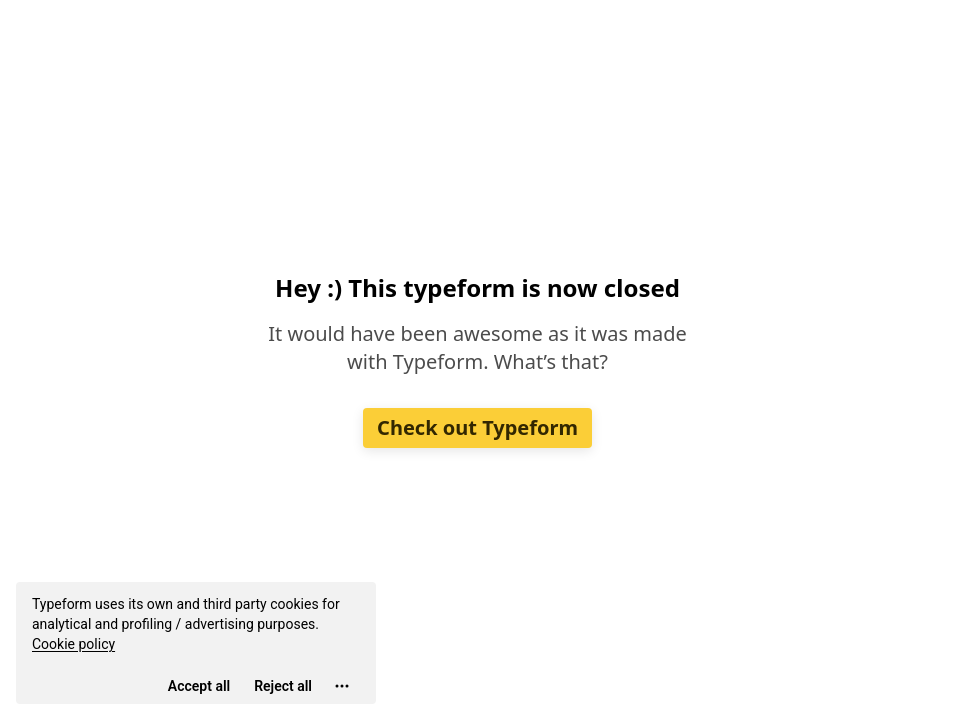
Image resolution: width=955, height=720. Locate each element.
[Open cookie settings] (342, 686)
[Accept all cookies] (199, 686)
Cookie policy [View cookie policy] (73, 644)
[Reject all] (283, 686)
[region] (196, 643)
